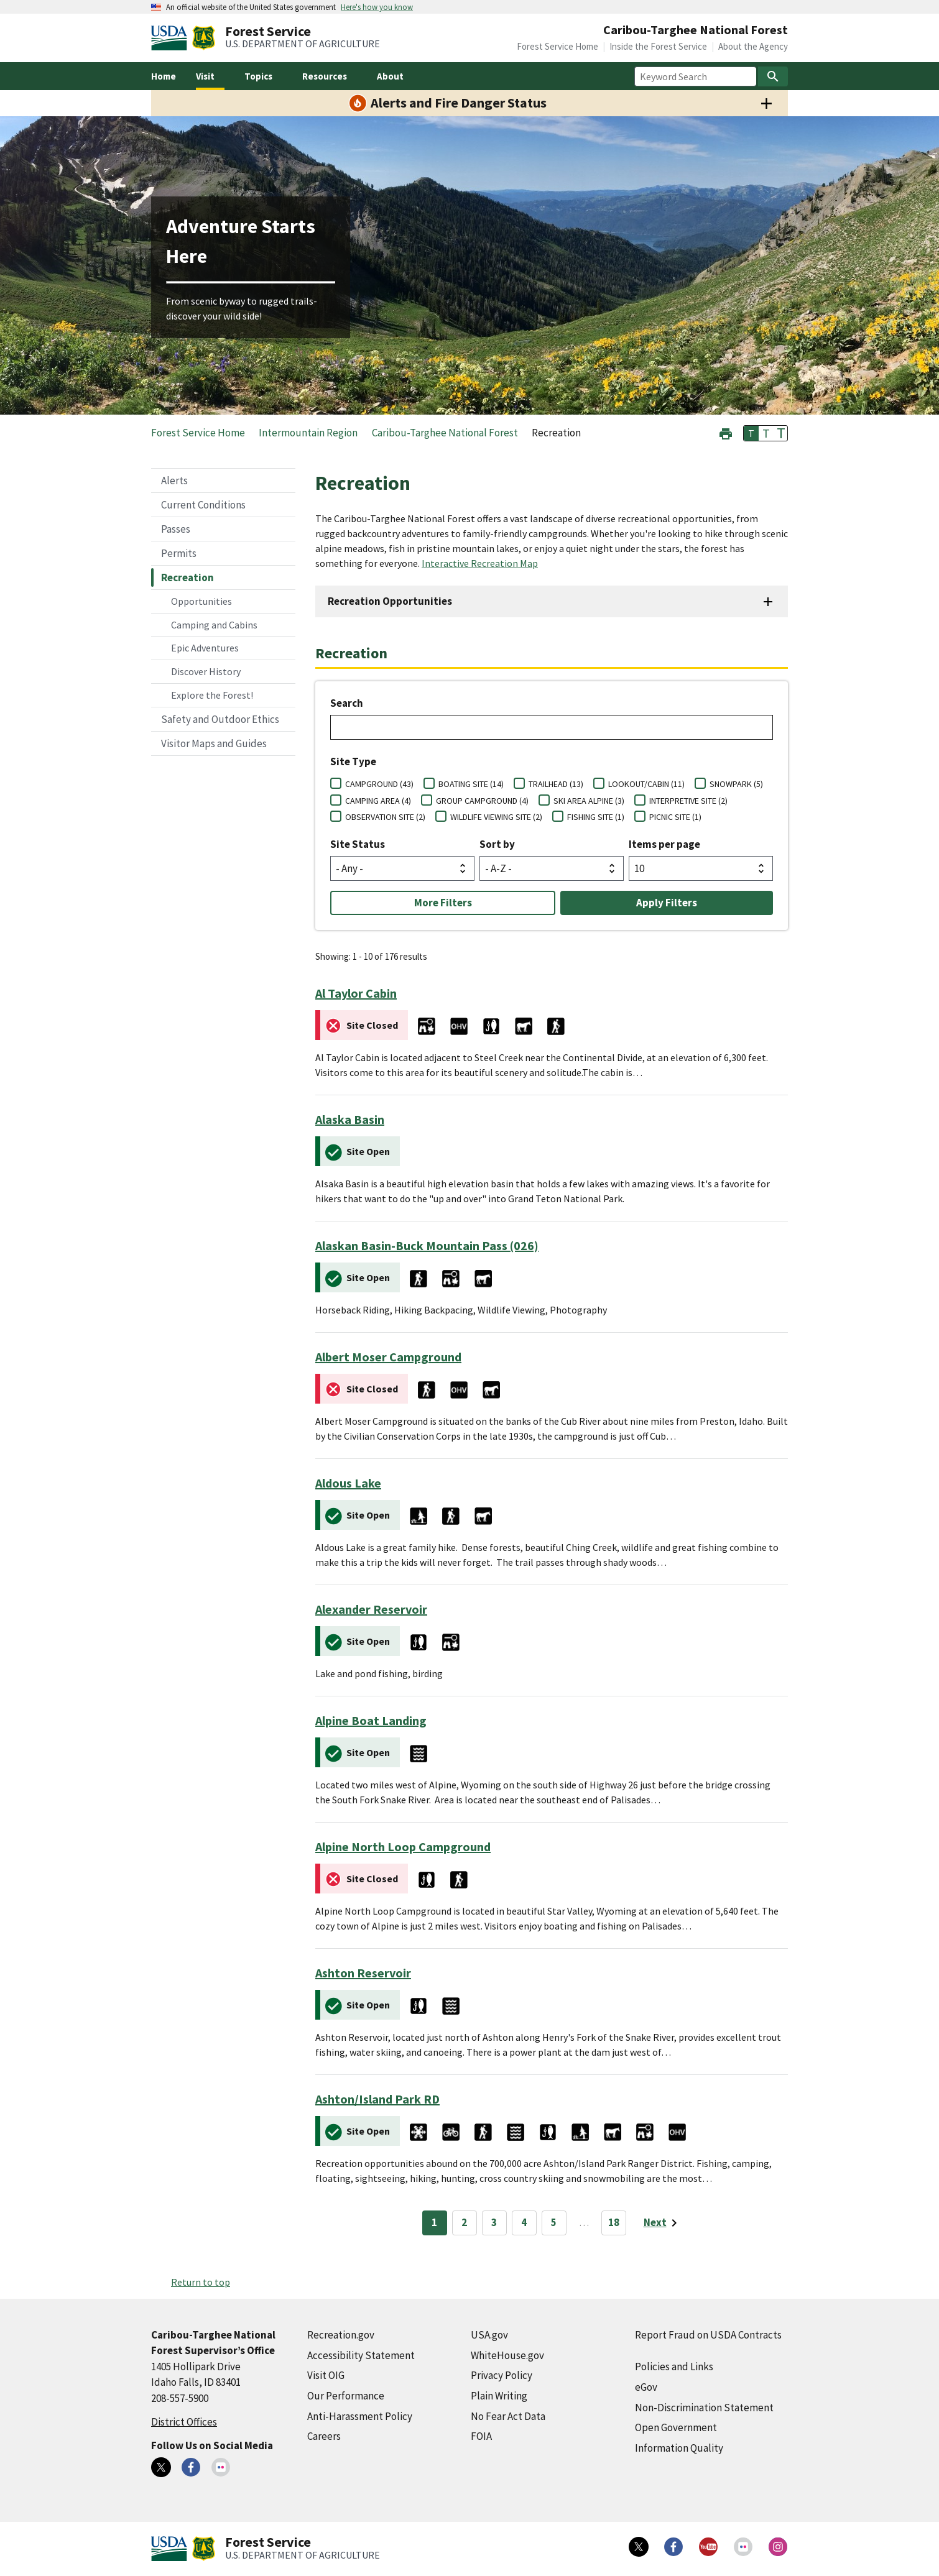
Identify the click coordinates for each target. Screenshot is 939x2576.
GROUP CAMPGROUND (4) (482, 800)
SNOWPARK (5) (736, 783)
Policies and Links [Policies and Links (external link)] (674, 2366)
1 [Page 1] (434, 2222)
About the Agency (753, 46)
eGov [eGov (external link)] (646, 2387)
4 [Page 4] (524, 2222)
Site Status (357, 844)
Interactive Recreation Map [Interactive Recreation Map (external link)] (480, 563)
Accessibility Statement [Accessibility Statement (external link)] (361, 2355)
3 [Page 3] (494, 2222)
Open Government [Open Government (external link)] (676, 2427)
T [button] (751, 433)
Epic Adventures (205, 648)
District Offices (184, 2422)
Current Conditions (203, 505)
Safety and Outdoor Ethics (220, 719)
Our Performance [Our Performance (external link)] (345, 2396)
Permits (179, 553)
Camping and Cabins (214, 625)
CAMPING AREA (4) (378, 800)
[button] (725, 432)
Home (163, 76)
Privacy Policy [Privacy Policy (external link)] (501, 2375)
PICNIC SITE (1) (675, 816)
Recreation (187, 577)
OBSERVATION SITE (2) (385, 816)
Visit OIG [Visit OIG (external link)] (326, 2375)
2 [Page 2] (464, 2222)
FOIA (481, 2436)
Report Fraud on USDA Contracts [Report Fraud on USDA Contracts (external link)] (708, 2335)
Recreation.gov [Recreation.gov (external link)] (340, 2335)
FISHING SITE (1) (595, 816)
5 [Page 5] (554, 2222)
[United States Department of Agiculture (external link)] (171, 37)
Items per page (664, 844)
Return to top (200, 2282)
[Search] (773, 76)
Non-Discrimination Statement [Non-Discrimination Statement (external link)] (704, 2407)
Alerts (174, 480)
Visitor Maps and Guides (214, 743)
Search (346, 703)
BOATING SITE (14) (471, 783)
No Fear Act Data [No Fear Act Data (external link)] (508, 2416)
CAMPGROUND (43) (379, 783)
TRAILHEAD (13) (556, 783)
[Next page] (663, 2222)
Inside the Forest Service (658, 46)
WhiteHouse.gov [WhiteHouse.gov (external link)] (507, 2355)
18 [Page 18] (613, 2222)
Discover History (206, 671)
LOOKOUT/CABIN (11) (646, 783)
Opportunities (201, 601)
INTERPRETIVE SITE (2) (688, 800)
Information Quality (679, 2448)
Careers (324, 2436)
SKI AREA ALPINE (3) (588, 800)
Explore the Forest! (212, 695)
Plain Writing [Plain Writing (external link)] (499, 2396)
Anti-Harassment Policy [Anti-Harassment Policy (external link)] (359, 2416)
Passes (175, 529)
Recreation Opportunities (390, 601)
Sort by (497, 844)
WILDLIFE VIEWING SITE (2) (496, 816)
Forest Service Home (557, 46)
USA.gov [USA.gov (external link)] (489, 2335)
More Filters (443, 902)
